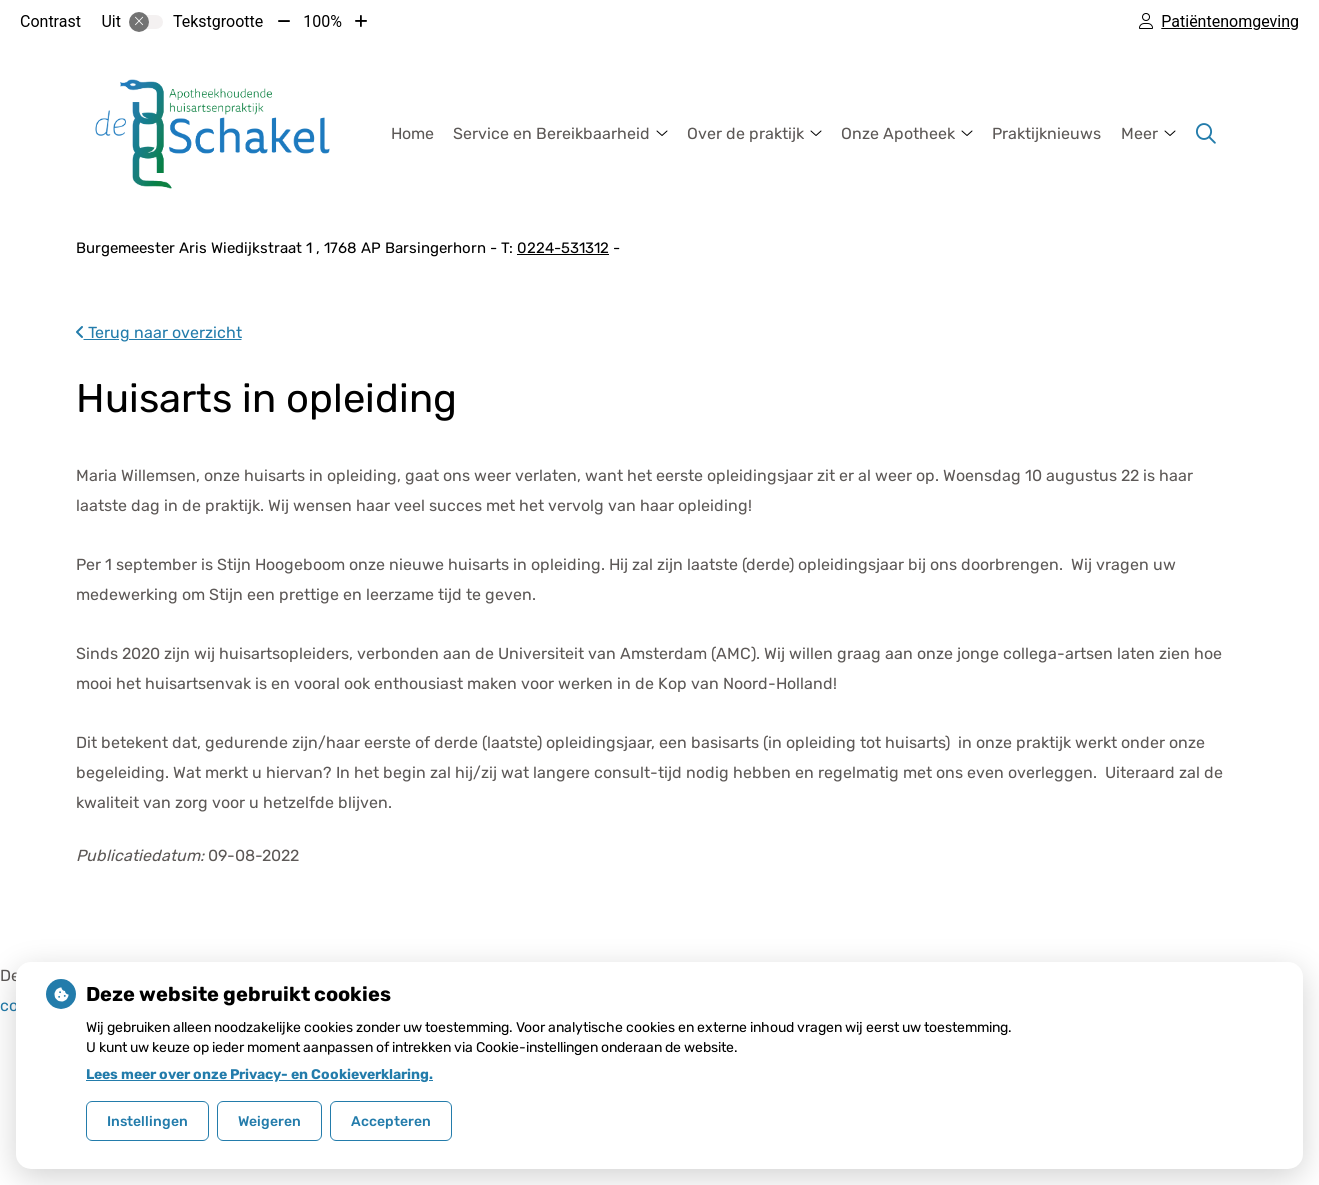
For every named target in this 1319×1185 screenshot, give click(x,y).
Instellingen (147, 1121)
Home (412, 133)
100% (322, 21)
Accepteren (391, 1121)
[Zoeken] (1206, 134)
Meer (1139, 133)
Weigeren (269, 1121)
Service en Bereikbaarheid (551, 133)
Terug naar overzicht (159, 332)
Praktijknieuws (1046, 133)
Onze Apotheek (898, 133)
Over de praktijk (745, 133)
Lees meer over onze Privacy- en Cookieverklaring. (259, 1074)
